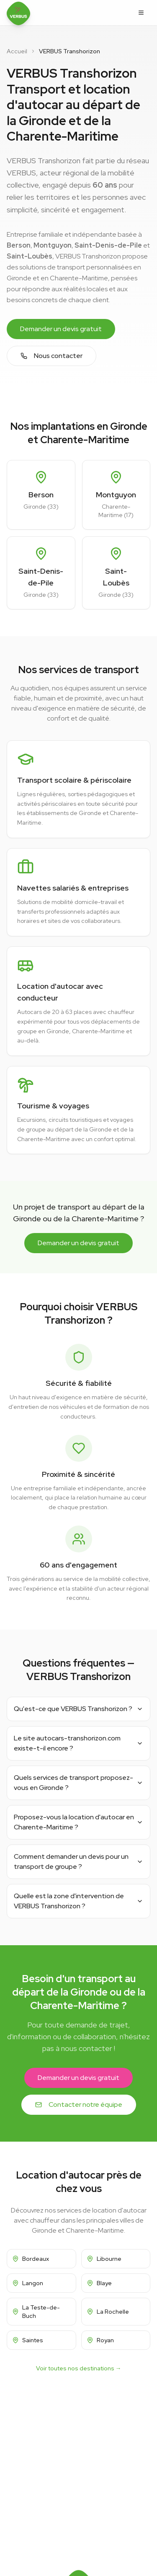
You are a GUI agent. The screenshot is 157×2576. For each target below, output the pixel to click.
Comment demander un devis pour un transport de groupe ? (78, 1861)
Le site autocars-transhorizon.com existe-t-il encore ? (78, 1743)
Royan (100, 2340)
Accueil (17, 51)
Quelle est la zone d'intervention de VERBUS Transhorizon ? (78, 1901)
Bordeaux (30, 2258)
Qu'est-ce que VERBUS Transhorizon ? (78, 1708)
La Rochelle (108, 2311)
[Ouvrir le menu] (141, 12)
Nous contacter (51, 355)
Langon (27, 2283)
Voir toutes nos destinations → (78, 2368)
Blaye (99, 2283)
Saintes (27, 2340)
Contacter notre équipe (78, 2104)
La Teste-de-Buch (36, 2312)
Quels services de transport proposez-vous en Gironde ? (78, 1782)
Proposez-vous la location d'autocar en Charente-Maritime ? (78, 1822)
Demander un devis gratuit (61, 328)
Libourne (104, 2258)
